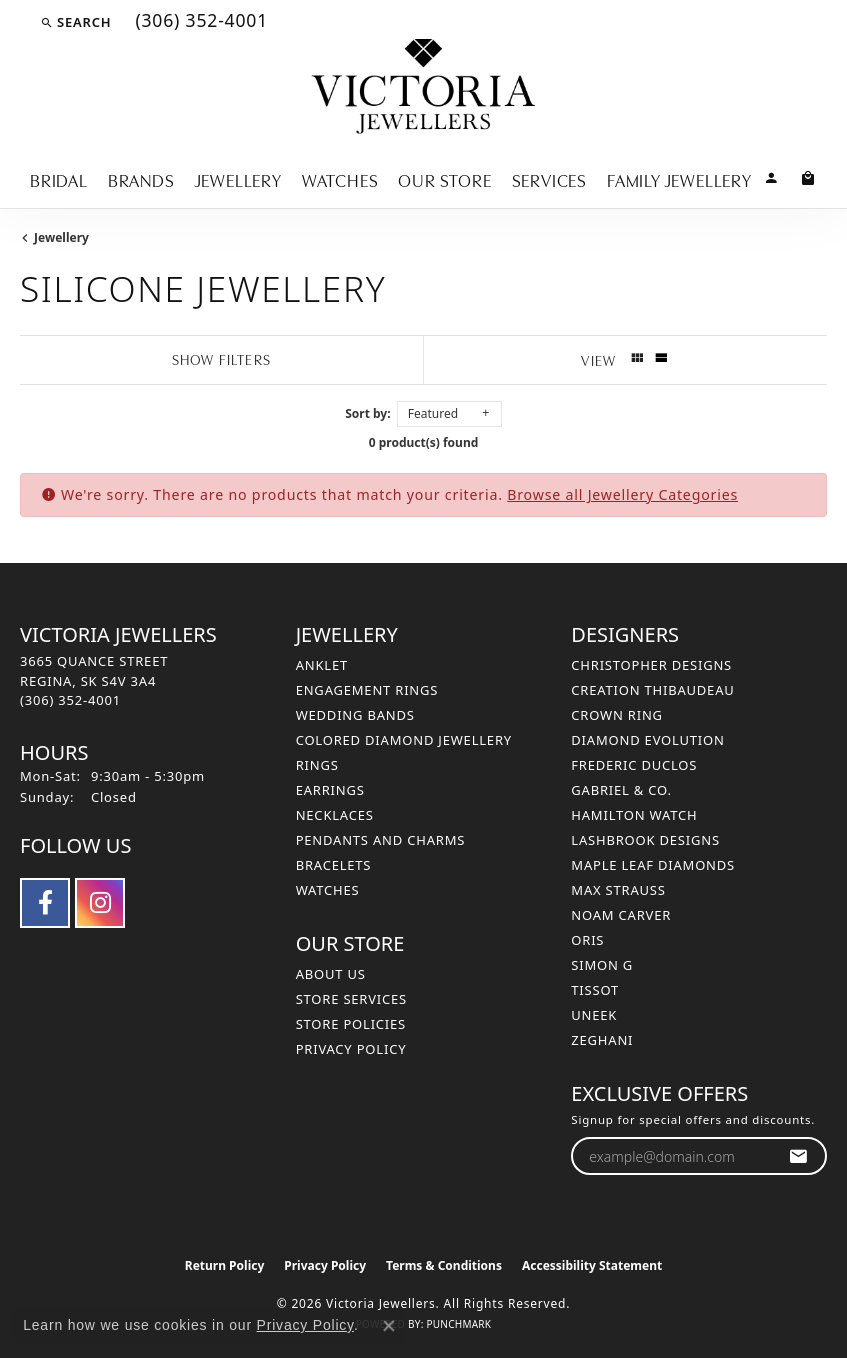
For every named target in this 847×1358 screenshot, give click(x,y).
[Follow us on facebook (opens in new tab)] (45, 903)
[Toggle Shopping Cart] (808, 176)
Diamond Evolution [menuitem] (647, 740)
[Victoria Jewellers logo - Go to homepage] (423, 87)
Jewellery (238, 179)
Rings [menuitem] (317, 765)
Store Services (351, 999)
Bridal (59, 179)
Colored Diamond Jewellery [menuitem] (404, 740)
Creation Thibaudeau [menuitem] (652, 690)
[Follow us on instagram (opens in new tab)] (100, 903)
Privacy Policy (351, 1049)
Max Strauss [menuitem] (618, 890)
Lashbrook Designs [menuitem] (645, 840)
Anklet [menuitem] (322, 665)
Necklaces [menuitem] (335, 815)
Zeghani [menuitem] (602, 1040)
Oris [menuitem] (587, 940)
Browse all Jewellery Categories (622, 494)
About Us (331, 974)
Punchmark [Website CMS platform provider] (458, 1324)
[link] (199, 22)
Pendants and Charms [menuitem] (381, 840)
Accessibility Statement (592, 1265)
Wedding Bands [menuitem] (355, 715)
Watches (340, 179)
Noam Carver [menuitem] (621, 915)
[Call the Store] (70, 700)
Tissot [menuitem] (595, 990)
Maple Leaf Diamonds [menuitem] (653, 865)
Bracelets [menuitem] (334, 865)
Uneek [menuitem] (594, 1015)
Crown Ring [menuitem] (617, 715)
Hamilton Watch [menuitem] (634, 815)
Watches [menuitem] (328, 890)
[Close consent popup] (389, 1326)
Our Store (444, 179)
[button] (75, 22)
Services (549, 179)
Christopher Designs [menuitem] (651, 665)
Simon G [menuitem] (602, 965)
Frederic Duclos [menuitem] (634, 765)
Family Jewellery (679, 179)
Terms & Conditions (444, 1265)
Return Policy (225, 1265)
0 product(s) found (424, 442)
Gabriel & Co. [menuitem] (621, 790)
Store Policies (351, 1024)
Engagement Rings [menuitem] (367, 690)
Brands (141, 179)
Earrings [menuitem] (330, 790)
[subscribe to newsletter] (798, 1156)
